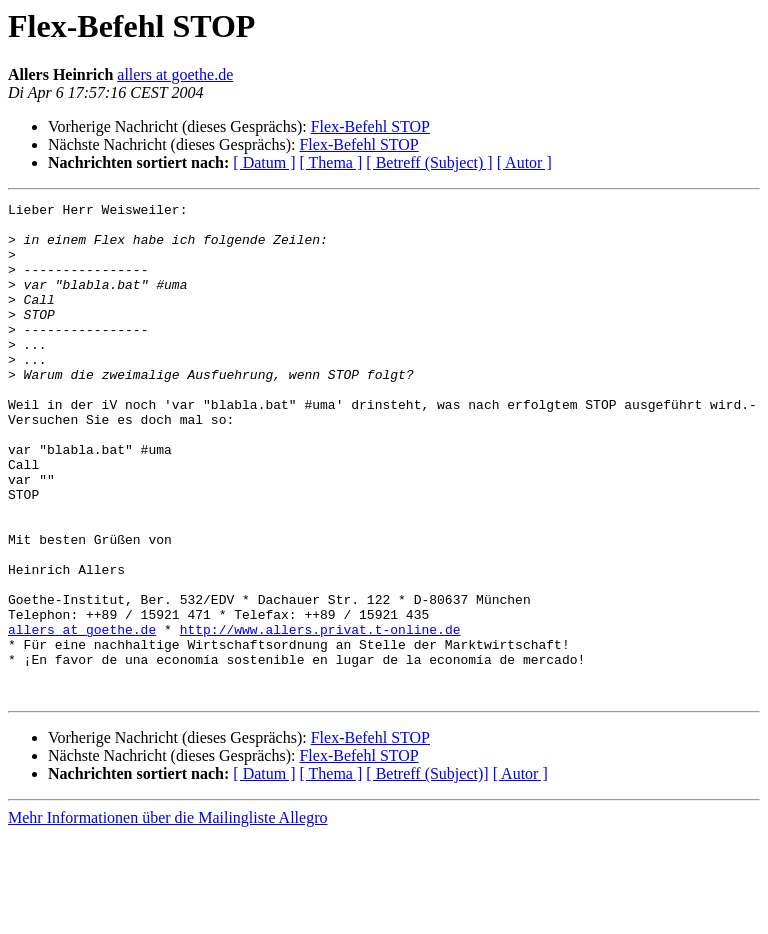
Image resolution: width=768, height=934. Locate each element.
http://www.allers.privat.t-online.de (320, 716)
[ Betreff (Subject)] (427, 872)
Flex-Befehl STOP (370, 126)
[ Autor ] (524, 162)
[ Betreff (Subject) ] (429, 162)
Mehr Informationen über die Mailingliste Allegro (167, 916)
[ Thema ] (331, 162)
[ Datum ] (264, 162)
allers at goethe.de (175, 74)
